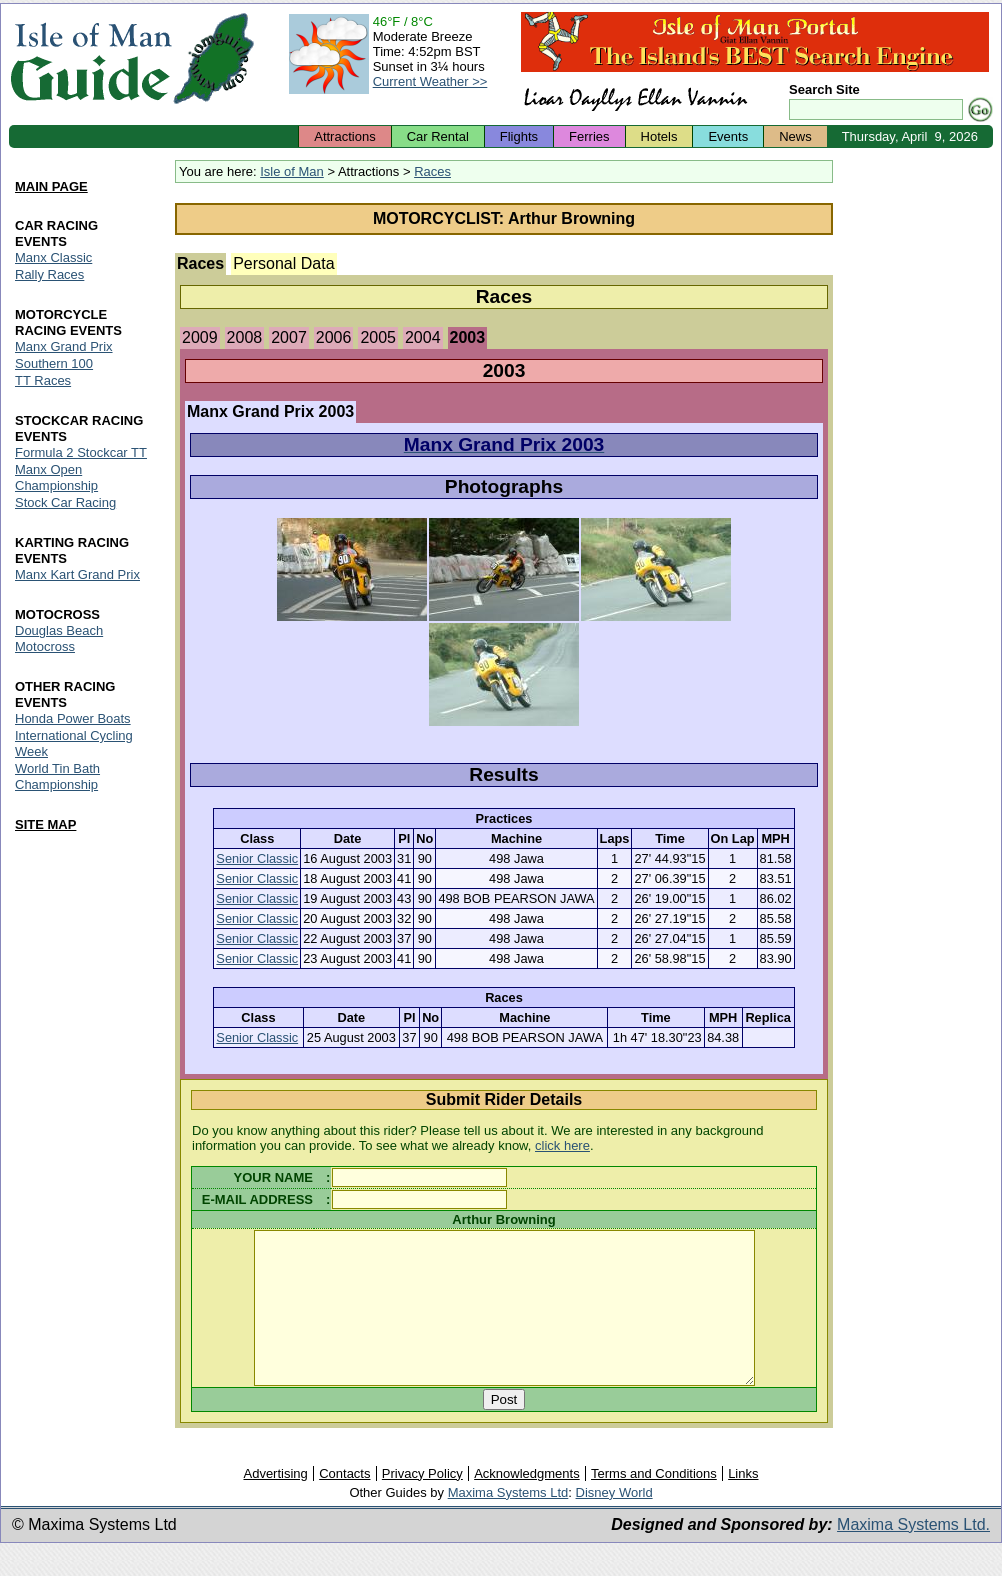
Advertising (275, 1503)
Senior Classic (257, 858)
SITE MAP (45, 824)
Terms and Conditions (654, 1503)
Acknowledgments (527, 1503)
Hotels (659, 136)
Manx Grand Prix (64, 346)
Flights (519, 136)
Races (432, 171)
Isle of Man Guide (90, 58)
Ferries (589, 136)
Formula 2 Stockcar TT (81, 452)
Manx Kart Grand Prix (77, 574)
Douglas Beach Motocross (59, 638)
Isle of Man (292, 171)
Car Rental (438, 136)
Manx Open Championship (56, 477)
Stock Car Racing (65, 502)
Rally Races (49, 275)
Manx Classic (53, 258)
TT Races (43, 380)
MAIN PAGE (51, 187)
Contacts (344, 1503)
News (795, 136)
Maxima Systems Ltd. (913, 1554)
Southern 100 (54, 363)
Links (743, 1503)
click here (562, 1145)
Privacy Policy (422, 1503)
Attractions (344, 136)
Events (728, 136)
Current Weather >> (430, 81)
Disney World (614, 1522)
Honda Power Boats (73, 718)
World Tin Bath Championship (57, 776)
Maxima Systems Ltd (508, 1522)
